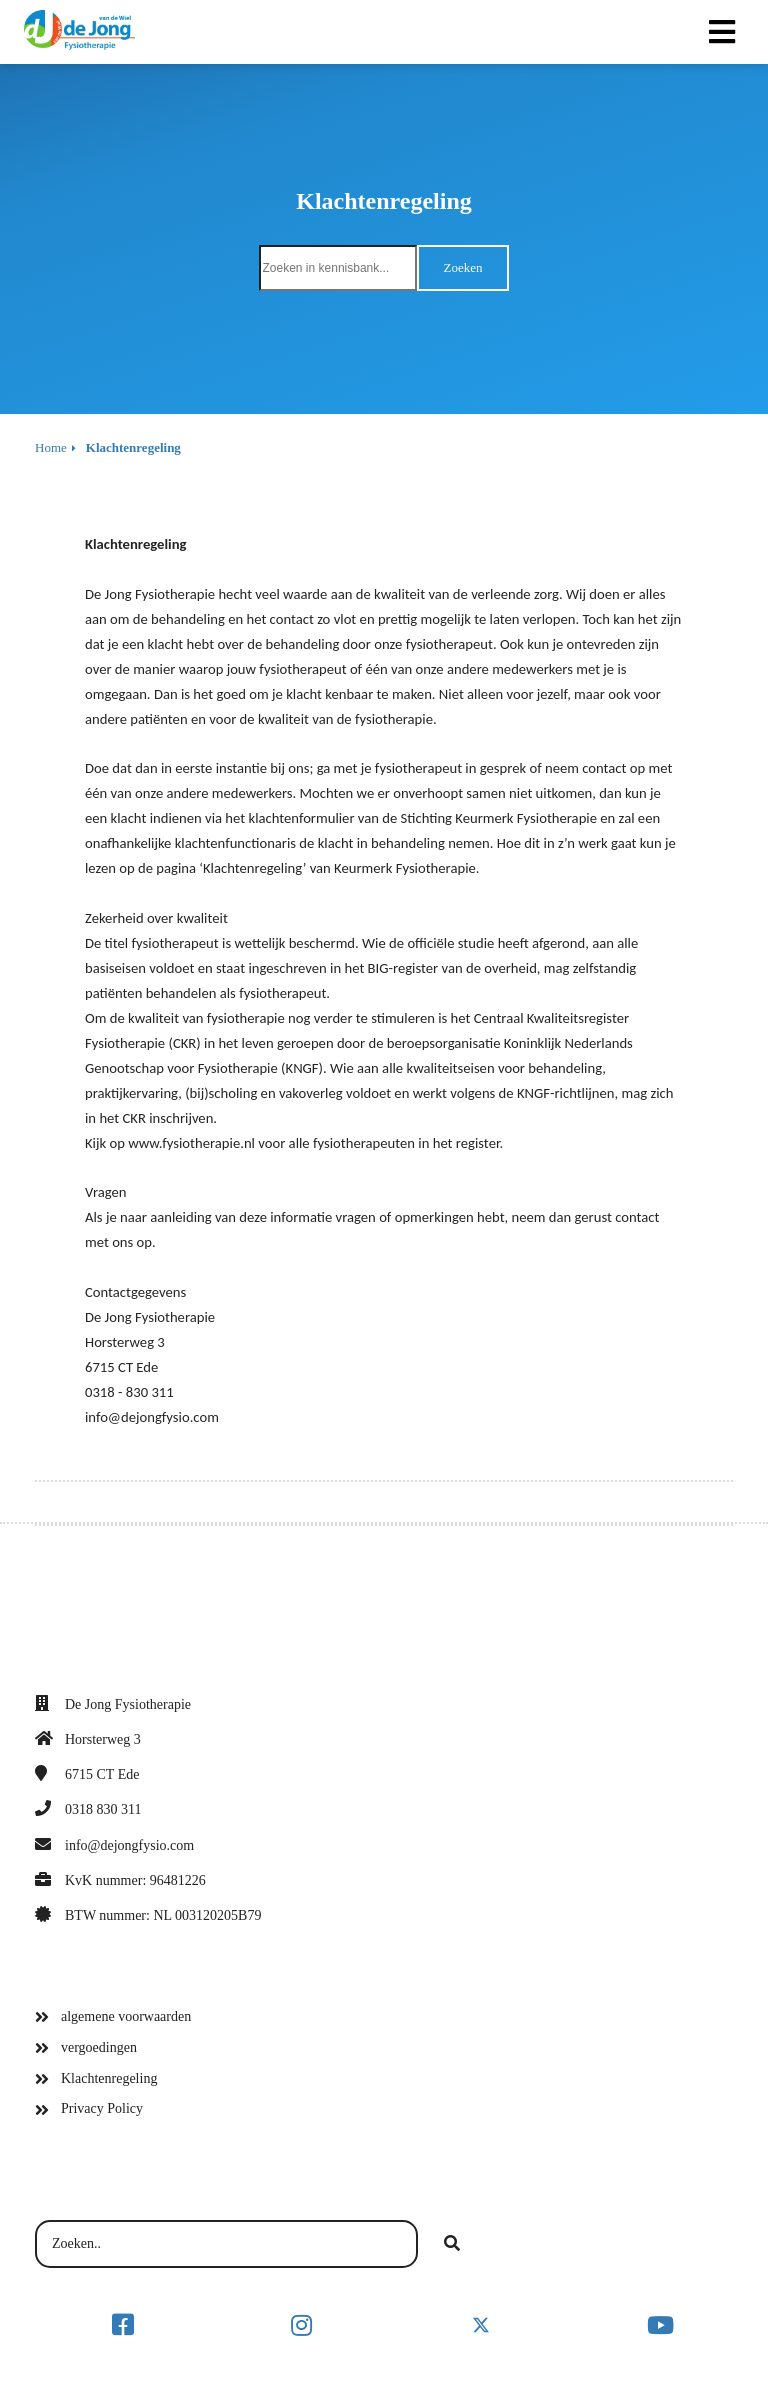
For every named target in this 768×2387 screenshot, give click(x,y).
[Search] (452, 2244)
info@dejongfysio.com (129, 1845)
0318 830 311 (103, 1809)
